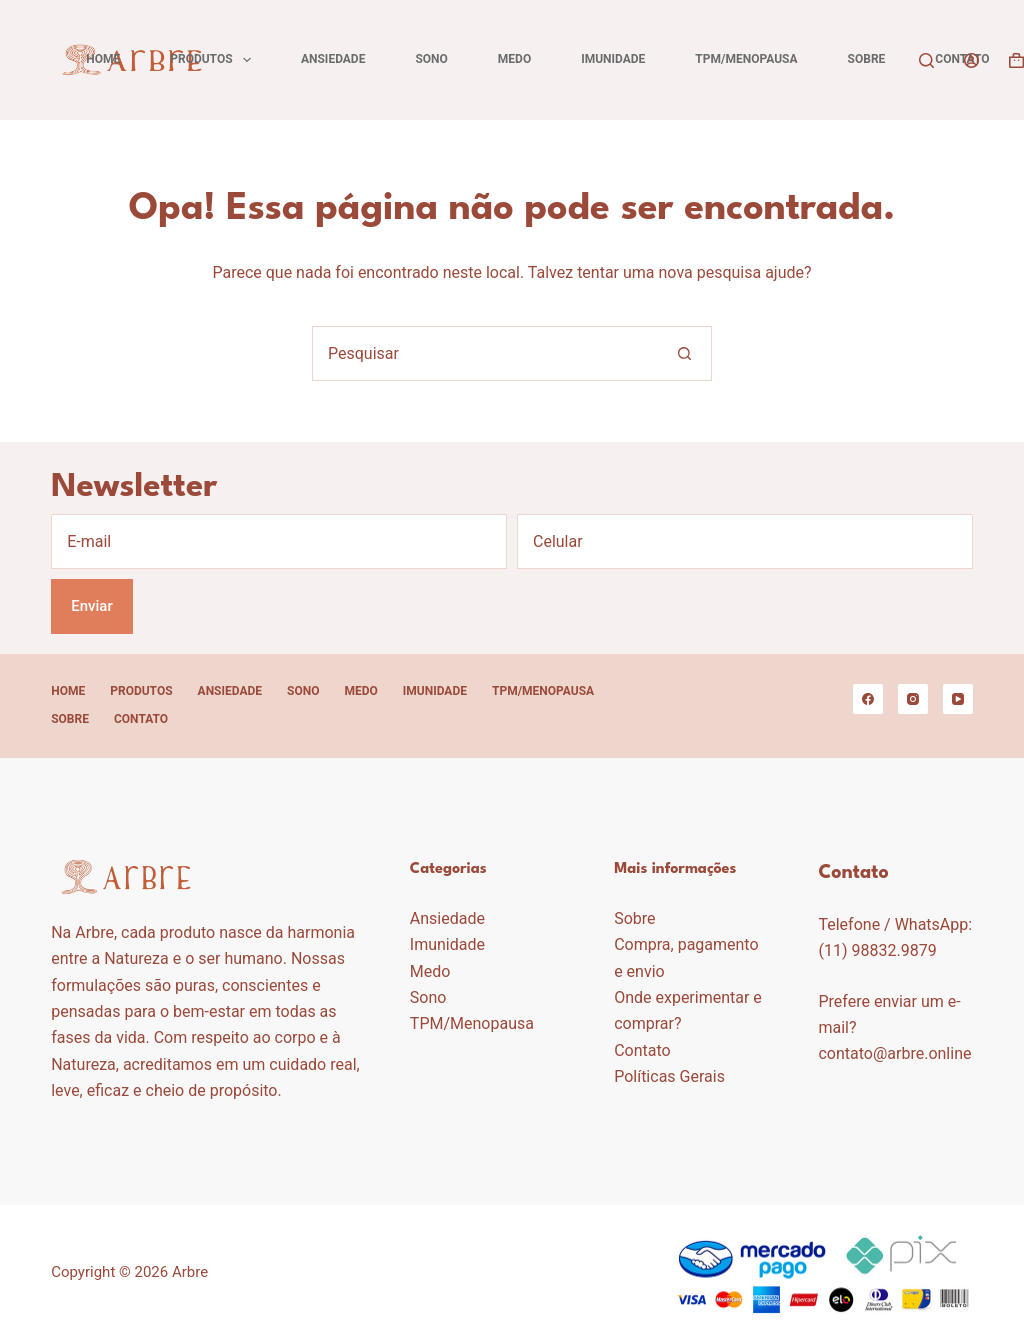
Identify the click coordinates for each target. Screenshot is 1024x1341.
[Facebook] (868, 699)
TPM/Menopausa (746, 59)
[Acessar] (971, 60)
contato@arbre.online (894, 1053)
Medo (514, 59)
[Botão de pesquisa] (684, 353)
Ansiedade (333, 59)
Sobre (867, 59)
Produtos (214, 60)
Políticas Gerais (669, 1076)
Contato (962, 59)
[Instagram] (913, 699)
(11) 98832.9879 (877, 950)
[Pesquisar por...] (484, 353)
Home (103, 59)
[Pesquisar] (926, 60)
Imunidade (613, 59)
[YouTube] (958, 699)
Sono (431, 59)
